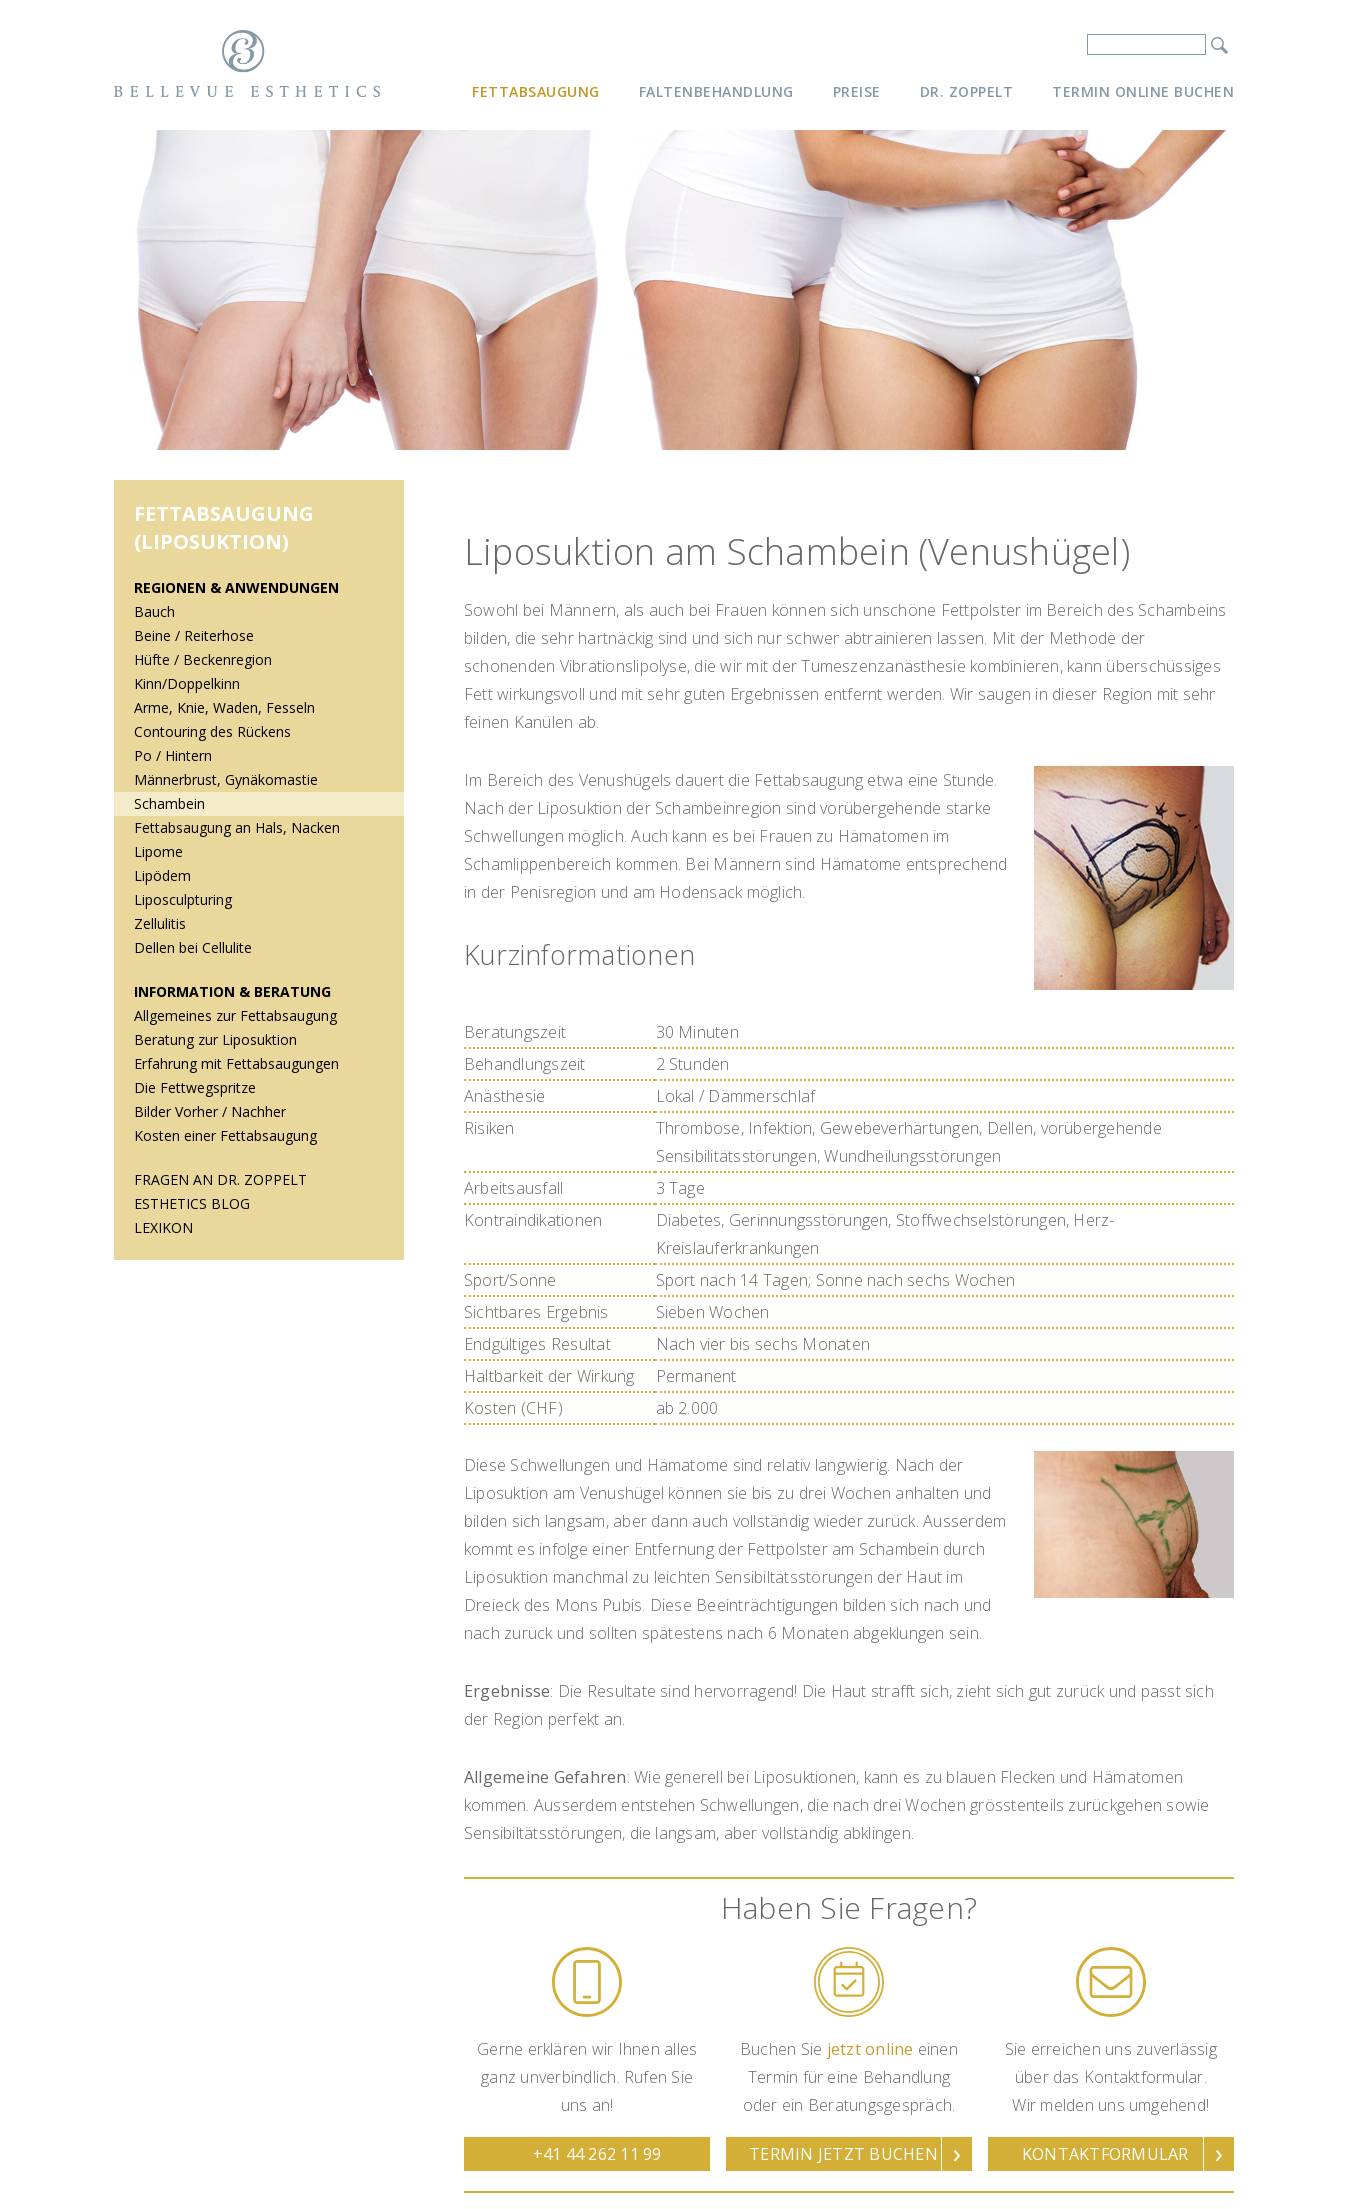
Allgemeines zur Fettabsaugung (235, 1015)
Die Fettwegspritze (195, 1087)
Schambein (169, 803)
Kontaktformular (1105, 2154)
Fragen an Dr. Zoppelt (220, 1179)
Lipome (158, 851)
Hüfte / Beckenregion (203, 659)
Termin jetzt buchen (843, 2154)
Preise (857, 91)
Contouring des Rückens (212, 731)
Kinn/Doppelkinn (187, 683)
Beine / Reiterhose (194, 635)
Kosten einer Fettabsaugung (225, 1135)
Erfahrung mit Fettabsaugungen (236, 1063)
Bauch (154, 611)
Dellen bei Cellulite (193, 947)
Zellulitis (160, 923)
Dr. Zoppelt (967, 91)
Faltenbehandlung (716, 91)
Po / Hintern (173, 755)
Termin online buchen (1143, 91)
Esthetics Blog (192, 1203)
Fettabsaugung (536, 91)
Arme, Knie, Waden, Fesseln (224, 707)
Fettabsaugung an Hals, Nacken (237, 827)
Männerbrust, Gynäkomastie (226, 779)
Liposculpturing (183, 899)
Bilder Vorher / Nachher (210, 1111)
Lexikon (163, 1227)
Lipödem (162, 875)
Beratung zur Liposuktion (215, 1039)
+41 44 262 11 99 (597, 2154)
